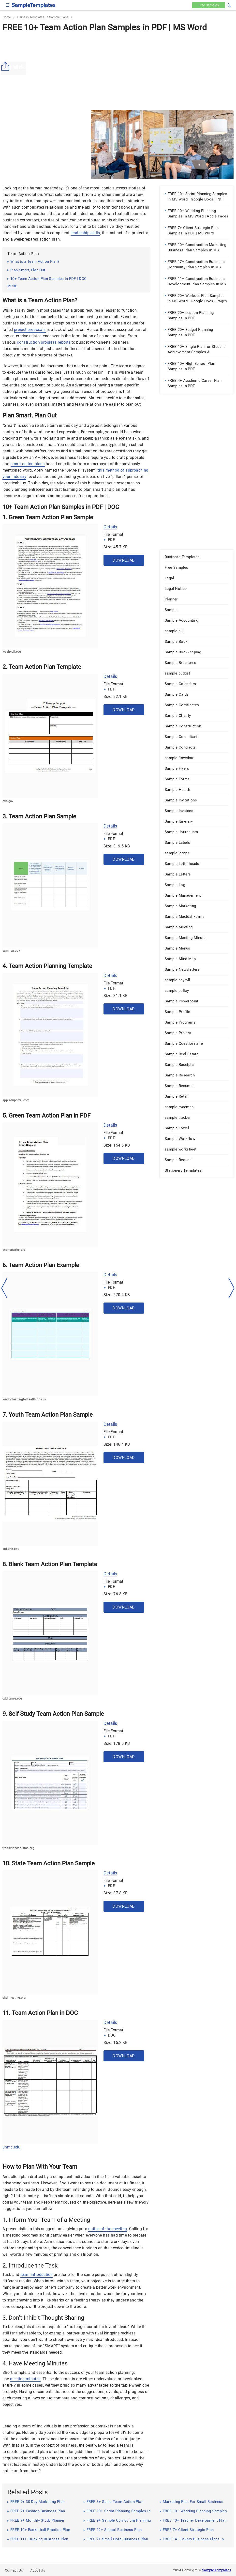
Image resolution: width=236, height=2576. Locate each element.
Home (6, 17)
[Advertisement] (118, 71)
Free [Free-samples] (208, 5)
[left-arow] (4, 1288)
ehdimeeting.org (14, 1997)
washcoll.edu (11, 651)
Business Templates (30, 17)
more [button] (12, 286)
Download (124, 560)
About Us (37, 2570)
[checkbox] (8, 4)
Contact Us (14, 2570)
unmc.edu (11, 2147)
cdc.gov (8, 801)
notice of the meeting (107, 2228)
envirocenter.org (13, 1250)
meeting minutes (25, 2379)
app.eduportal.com (16, 1100)
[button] (229, 4)
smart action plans (28, 463)
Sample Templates (216, 2570)
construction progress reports (44, 342)
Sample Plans (58, 17)
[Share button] (6, 66)
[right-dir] (231, 1288)
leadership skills (85, 232)
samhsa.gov (11, 950)
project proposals (30, 329)
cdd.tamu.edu (12, 1698)
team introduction (36, 2274)
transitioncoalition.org (18, 1848)
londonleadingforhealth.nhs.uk (24, 1399)
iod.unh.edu (10, 1549)
